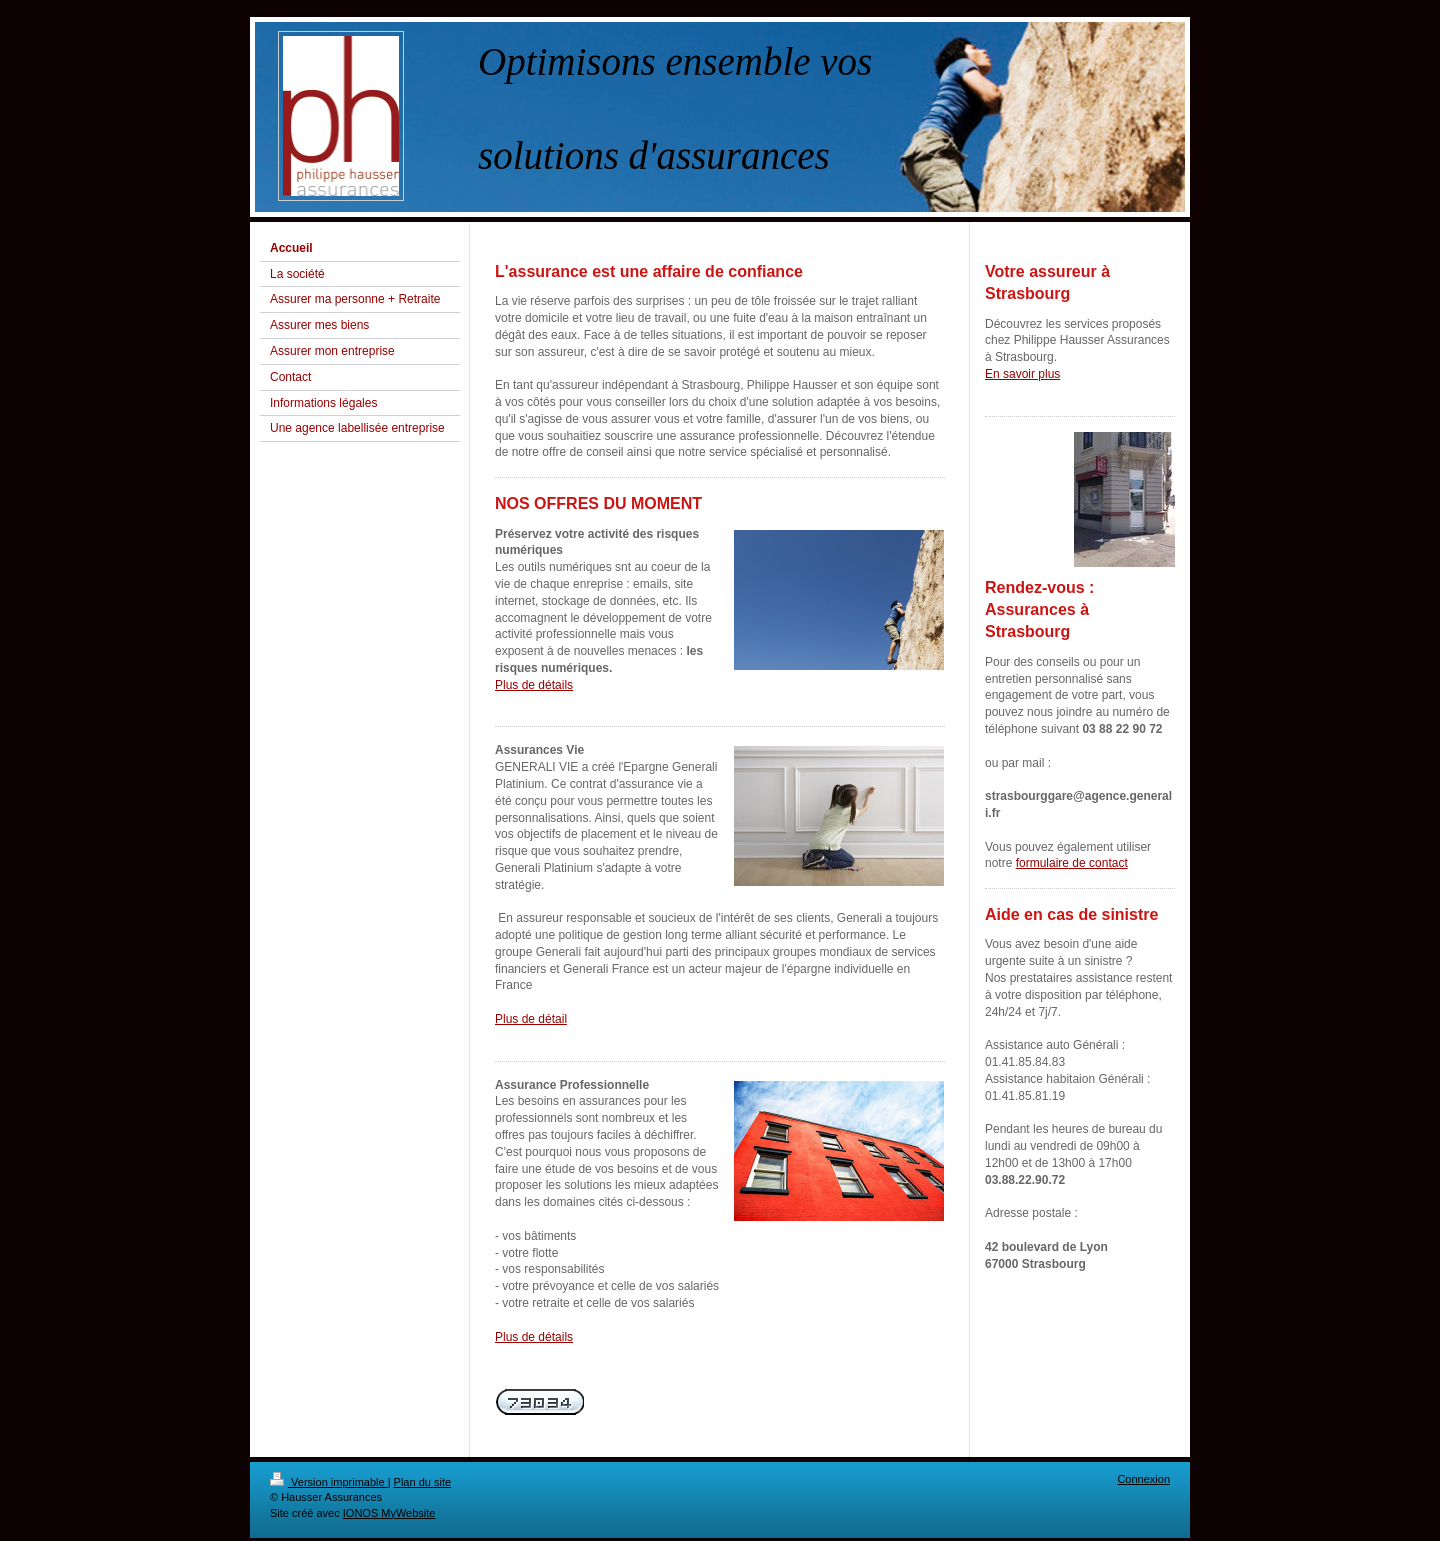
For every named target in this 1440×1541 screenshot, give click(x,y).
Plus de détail (531, 1019)
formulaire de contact (1072, 863)
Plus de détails (534, 685)
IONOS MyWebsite (389, 1513)
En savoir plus (1022, 374)
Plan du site (422, 1482)
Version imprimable (329, 1482)
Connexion (1143, 1479)
